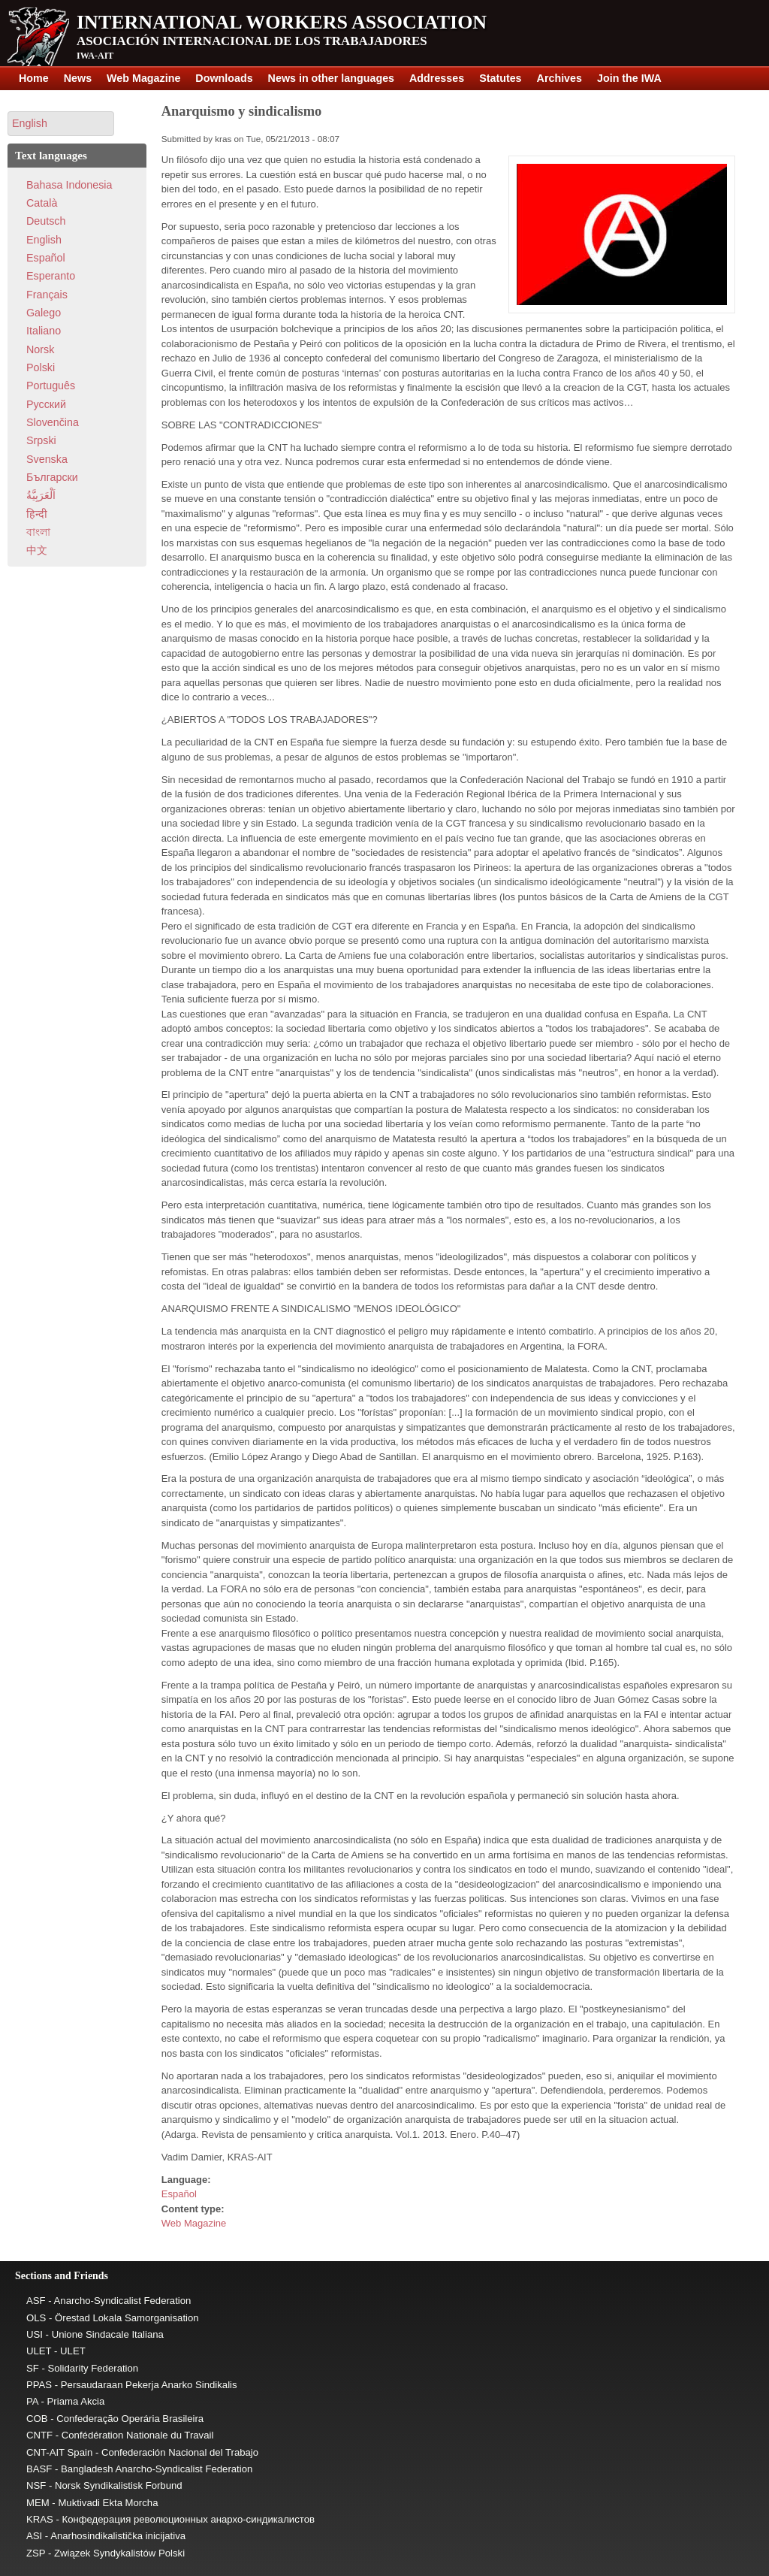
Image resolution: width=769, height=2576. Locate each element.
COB (37, 2418)
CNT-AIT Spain (59, 2452)
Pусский (46, 404)
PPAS (39, 2384)
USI (34, 2334)
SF (32, 2368)
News (78, 78)
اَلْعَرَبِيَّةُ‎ (41, 495)
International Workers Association (282, 22)
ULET (38, 2351)
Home (34, 78)
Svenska (47, 459)
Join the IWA (629, 78)
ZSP (35, 2553)
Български (52, 477)
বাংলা (38, 532)
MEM (38, 2502)
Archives (559, 78)
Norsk (40, 349)
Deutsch (45, 221)
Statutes (500, 78)
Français (47, 295)
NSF (36, 2485)
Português (50, 385)
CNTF (39, 2435)
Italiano (43, 331)
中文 (36, 550)
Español (179, 2194)
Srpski (41, 440)
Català (41, 203)
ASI (34, 2535)
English (44, 240)
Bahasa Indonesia (69, 185)
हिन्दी (36, 514)
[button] (61, 123)
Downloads (223, 78)
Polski (40, 367)
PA (32, 2401)
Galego (43, 313)
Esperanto (50, 276)
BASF (39, 2469)
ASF (36, 2300)
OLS (36, 2318)
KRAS (39, 2519)
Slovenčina (52, 422)
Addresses (436, 78)
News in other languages (331, 78)
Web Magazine (143, 78)
